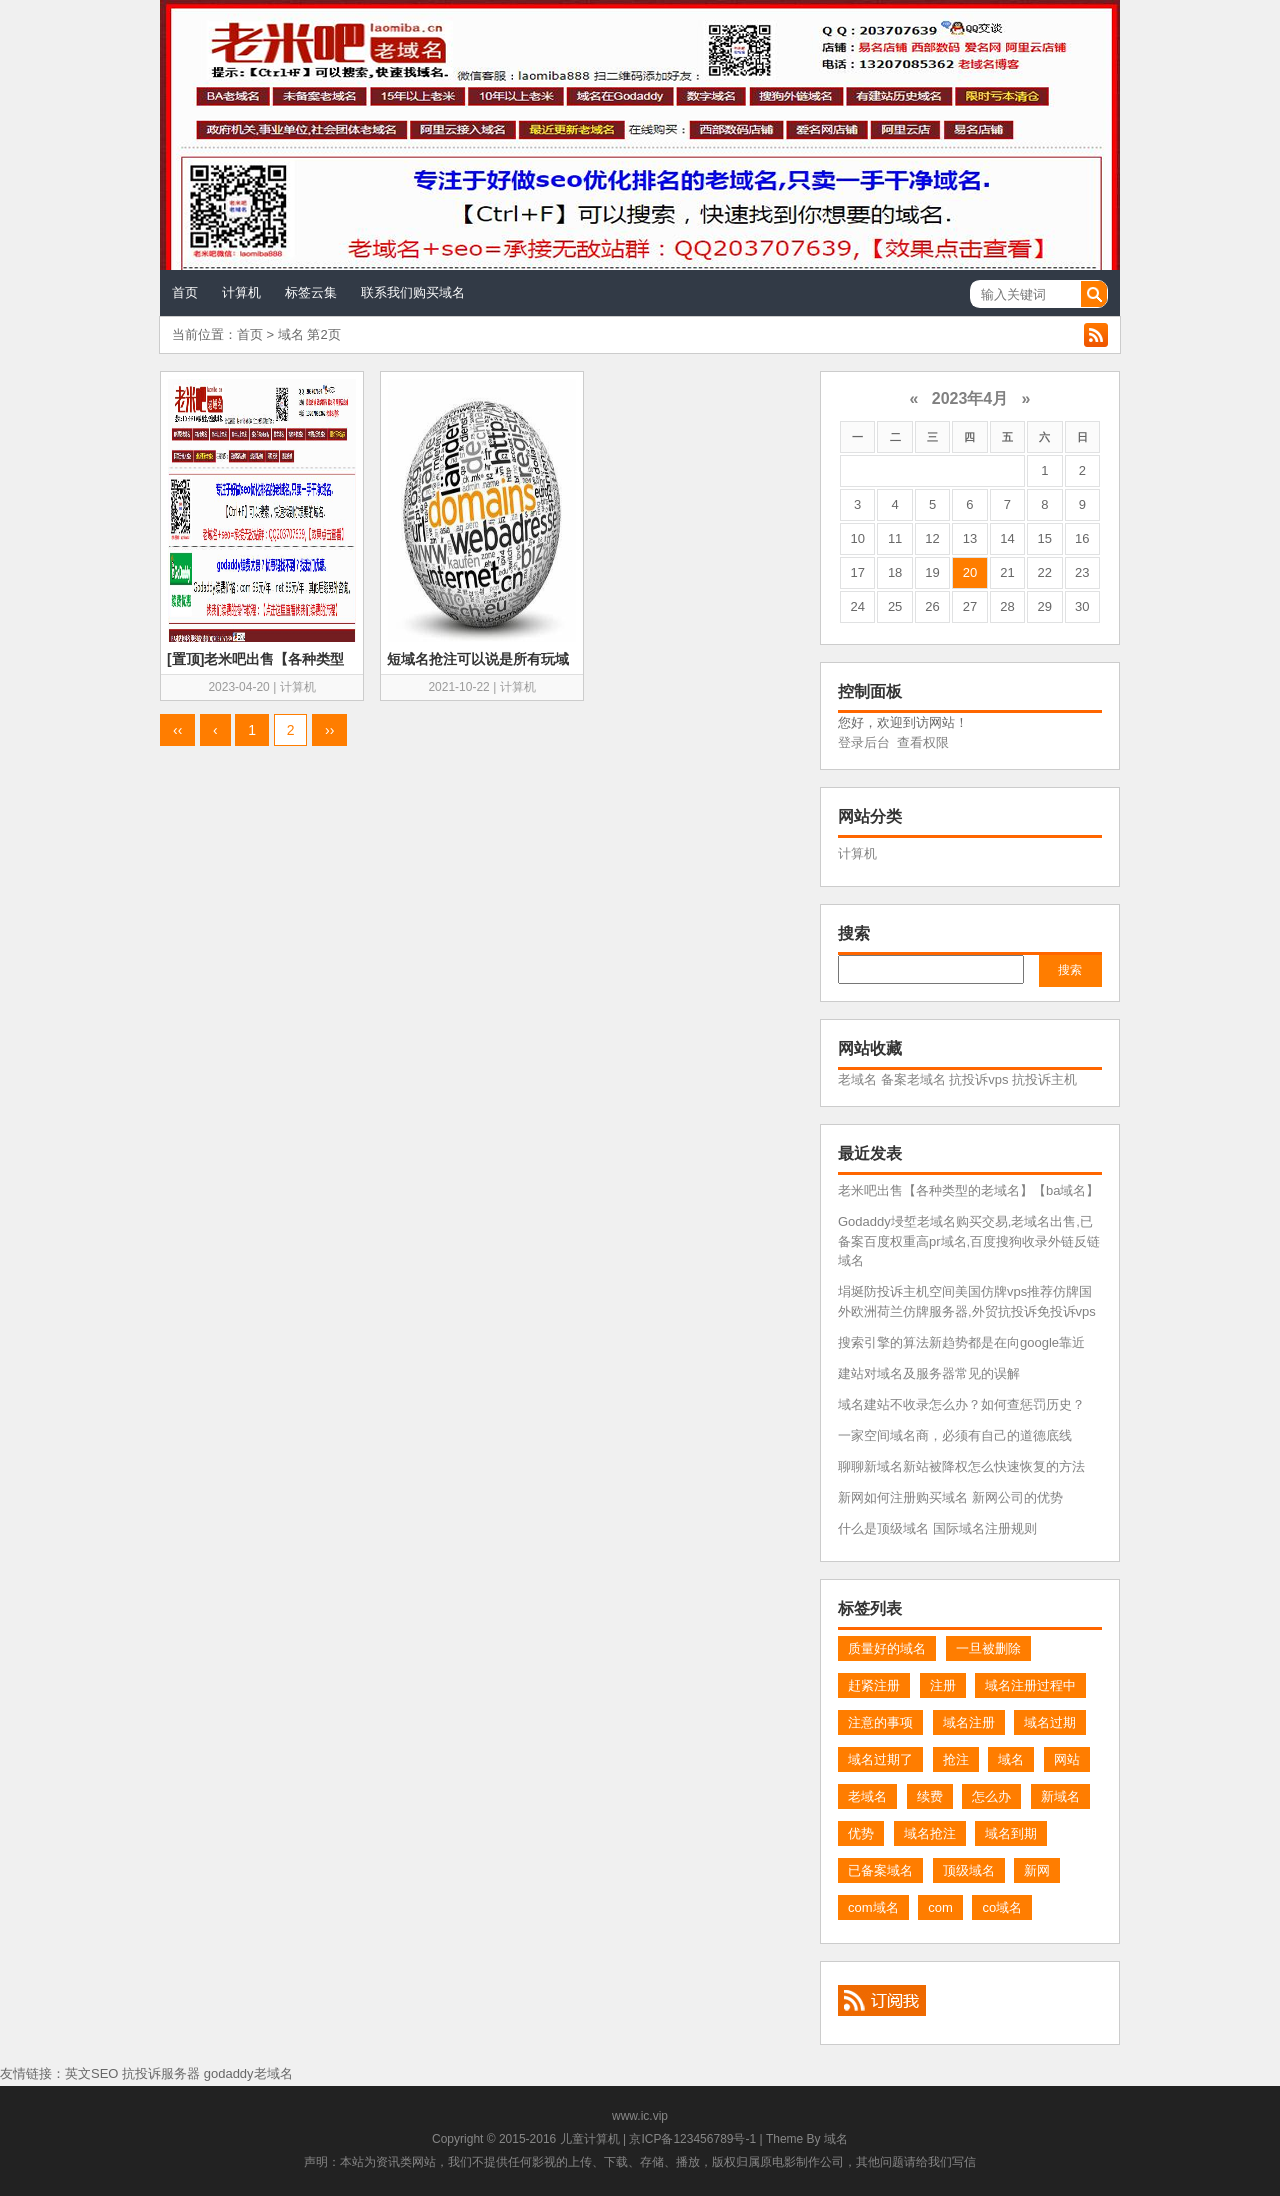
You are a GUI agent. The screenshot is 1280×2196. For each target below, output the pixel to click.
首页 (185, 292)
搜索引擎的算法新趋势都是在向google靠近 (961, 1342)
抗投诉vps (978, 1079)
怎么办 (991, 1796)
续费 (930, 1796)
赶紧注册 (874, 1685)
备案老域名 (913, 1079)
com (940, 1907)
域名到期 (1011, 1833)
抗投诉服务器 (161, 2073)
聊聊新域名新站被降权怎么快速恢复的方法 (961, 1466)
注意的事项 (880, 1722)
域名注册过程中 (1030, 1685)
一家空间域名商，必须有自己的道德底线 (955, 1435)
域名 (1011, 1759)
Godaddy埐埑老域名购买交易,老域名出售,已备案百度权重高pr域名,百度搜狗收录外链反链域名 (969, 1241)
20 (970, 572)
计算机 (241, 292)
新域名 (1060, 1796)
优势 (861, 1833)
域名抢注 (930, 1833)
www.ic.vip (640, 2116)
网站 (1067, 1759)
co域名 (1002, 1907)
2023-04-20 (238, 687)
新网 (1037, 1870)
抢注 (956, 1759)
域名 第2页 (309, 334)
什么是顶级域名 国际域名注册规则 (937, 1528)
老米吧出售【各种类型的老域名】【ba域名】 (968, 1190)
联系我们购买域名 (413, 292)
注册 (943, 1685)
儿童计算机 (590, 2139)
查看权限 (923, 742)
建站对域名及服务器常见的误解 (929, 1373)
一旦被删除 (988, 1648)
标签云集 (311, 292)
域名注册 (969, 1722)
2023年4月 (970, 398)
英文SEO (91, 2073)
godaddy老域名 (248, 2073)
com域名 (873, 1907)
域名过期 (1050, 1722)
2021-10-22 (458, 687)
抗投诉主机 (1044, 1079)
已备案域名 (880, 1870)
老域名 (857, 1079)
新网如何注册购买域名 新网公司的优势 (950, 1497)
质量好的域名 (887, 1648)
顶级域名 (969, 1870)
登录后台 (864, 742)
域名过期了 (880, 1759)
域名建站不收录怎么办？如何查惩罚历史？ (961, 1404)
